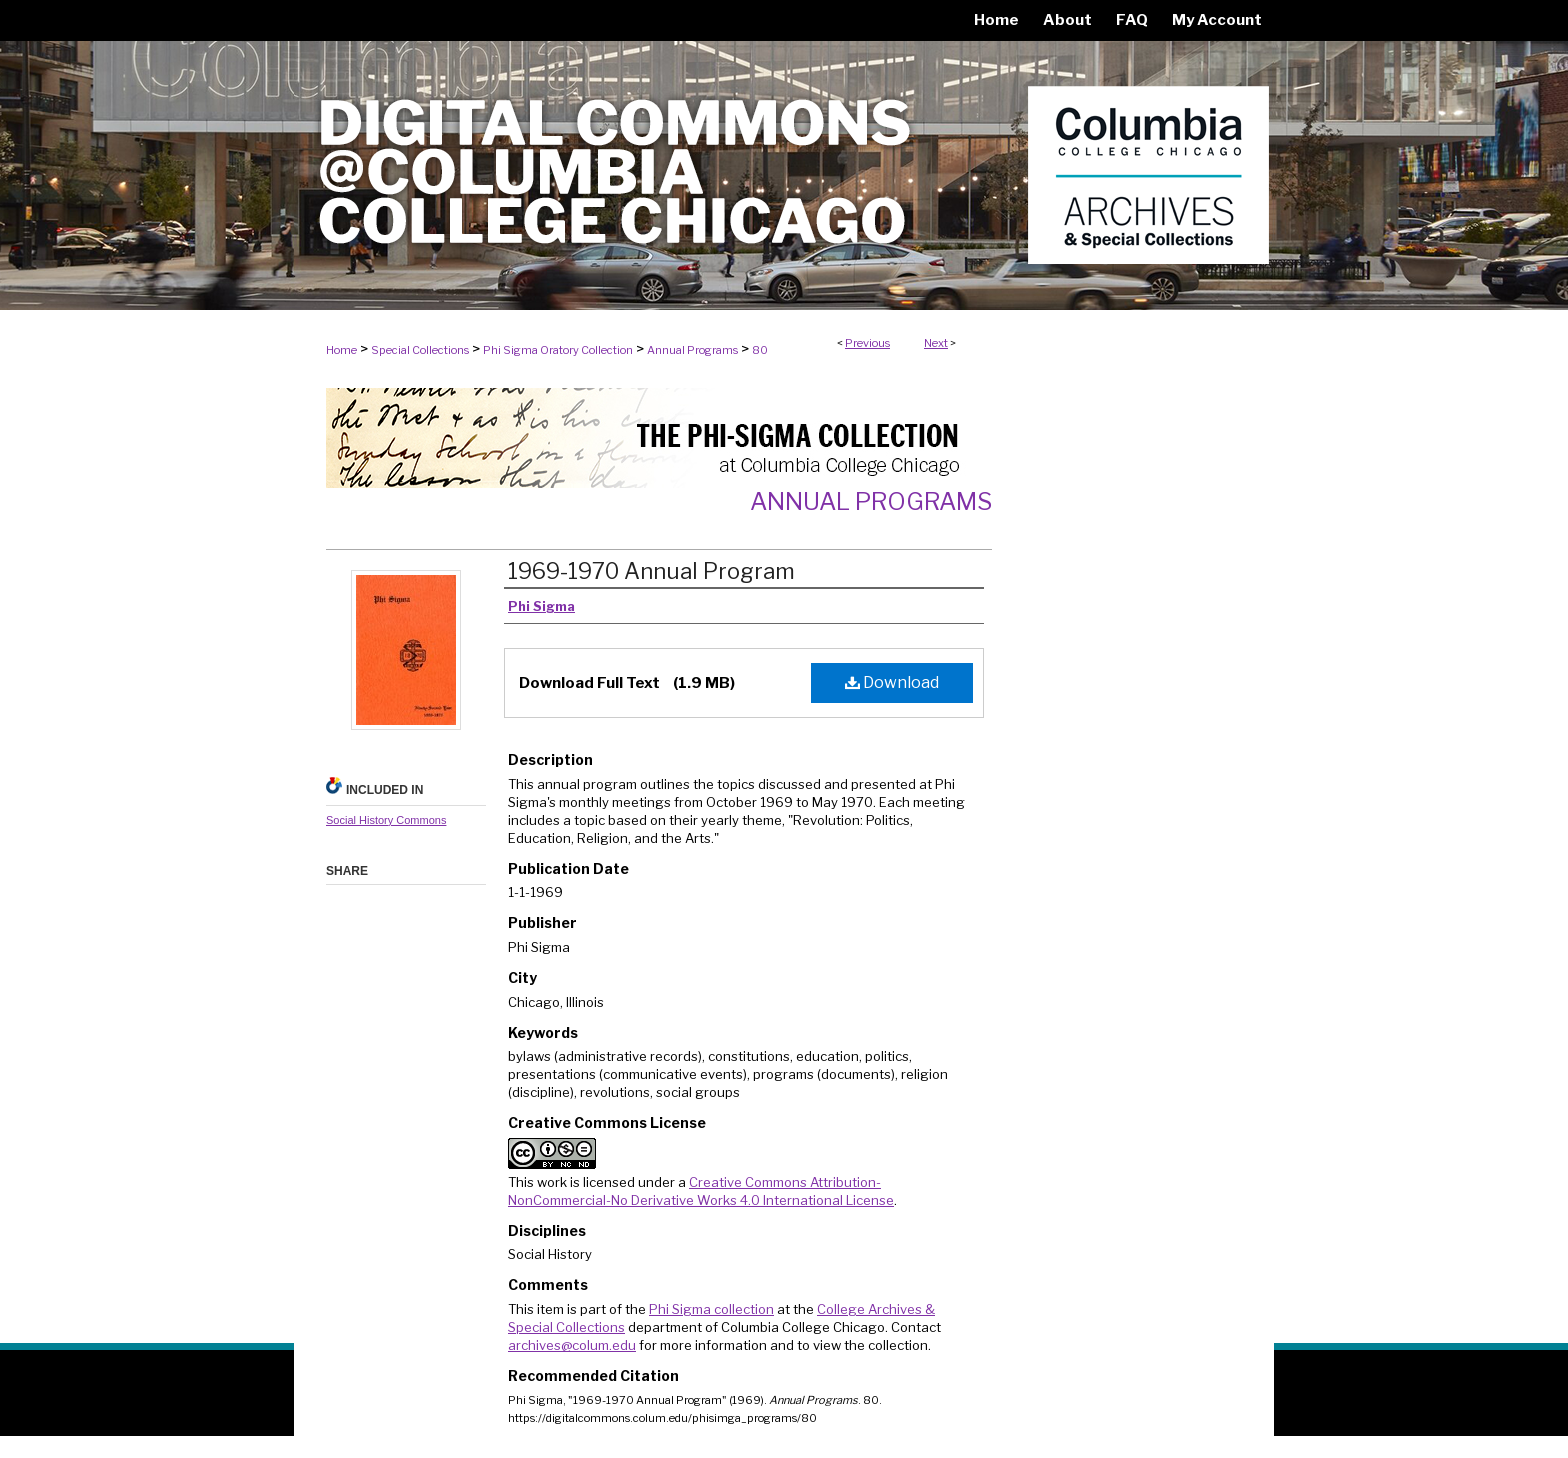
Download (892, 682)
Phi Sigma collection (711, 1309)
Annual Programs (692, 350)
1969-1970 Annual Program (651, 571)
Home (341, 350)
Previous (867, 343)
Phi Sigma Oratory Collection (558, 350)
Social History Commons (386, 820)
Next (936, 343)
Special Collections (420, 350)
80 (760, 350)
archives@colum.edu (572, 1345)
